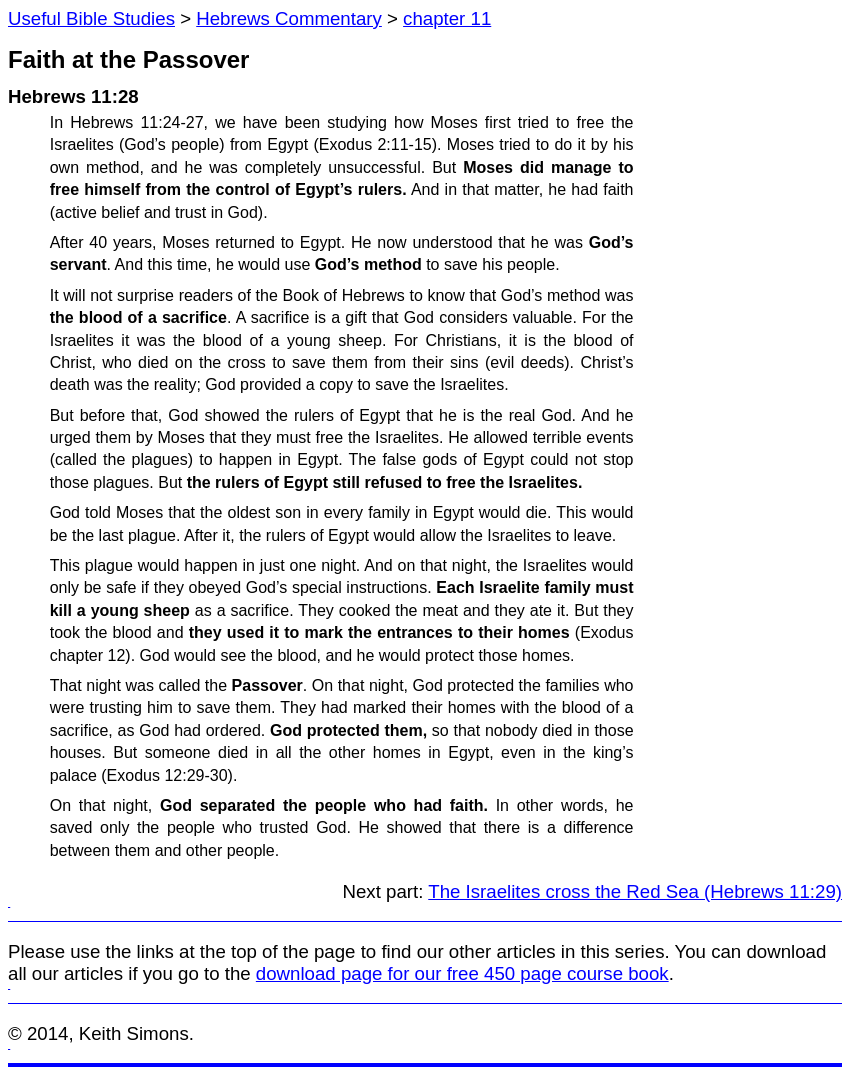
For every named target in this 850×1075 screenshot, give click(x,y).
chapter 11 (447, 18)
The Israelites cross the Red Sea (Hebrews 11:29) (635, 891)
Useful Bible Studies (91, 18)
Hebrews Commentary (289, 18)
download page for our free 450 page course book (462, 973)
